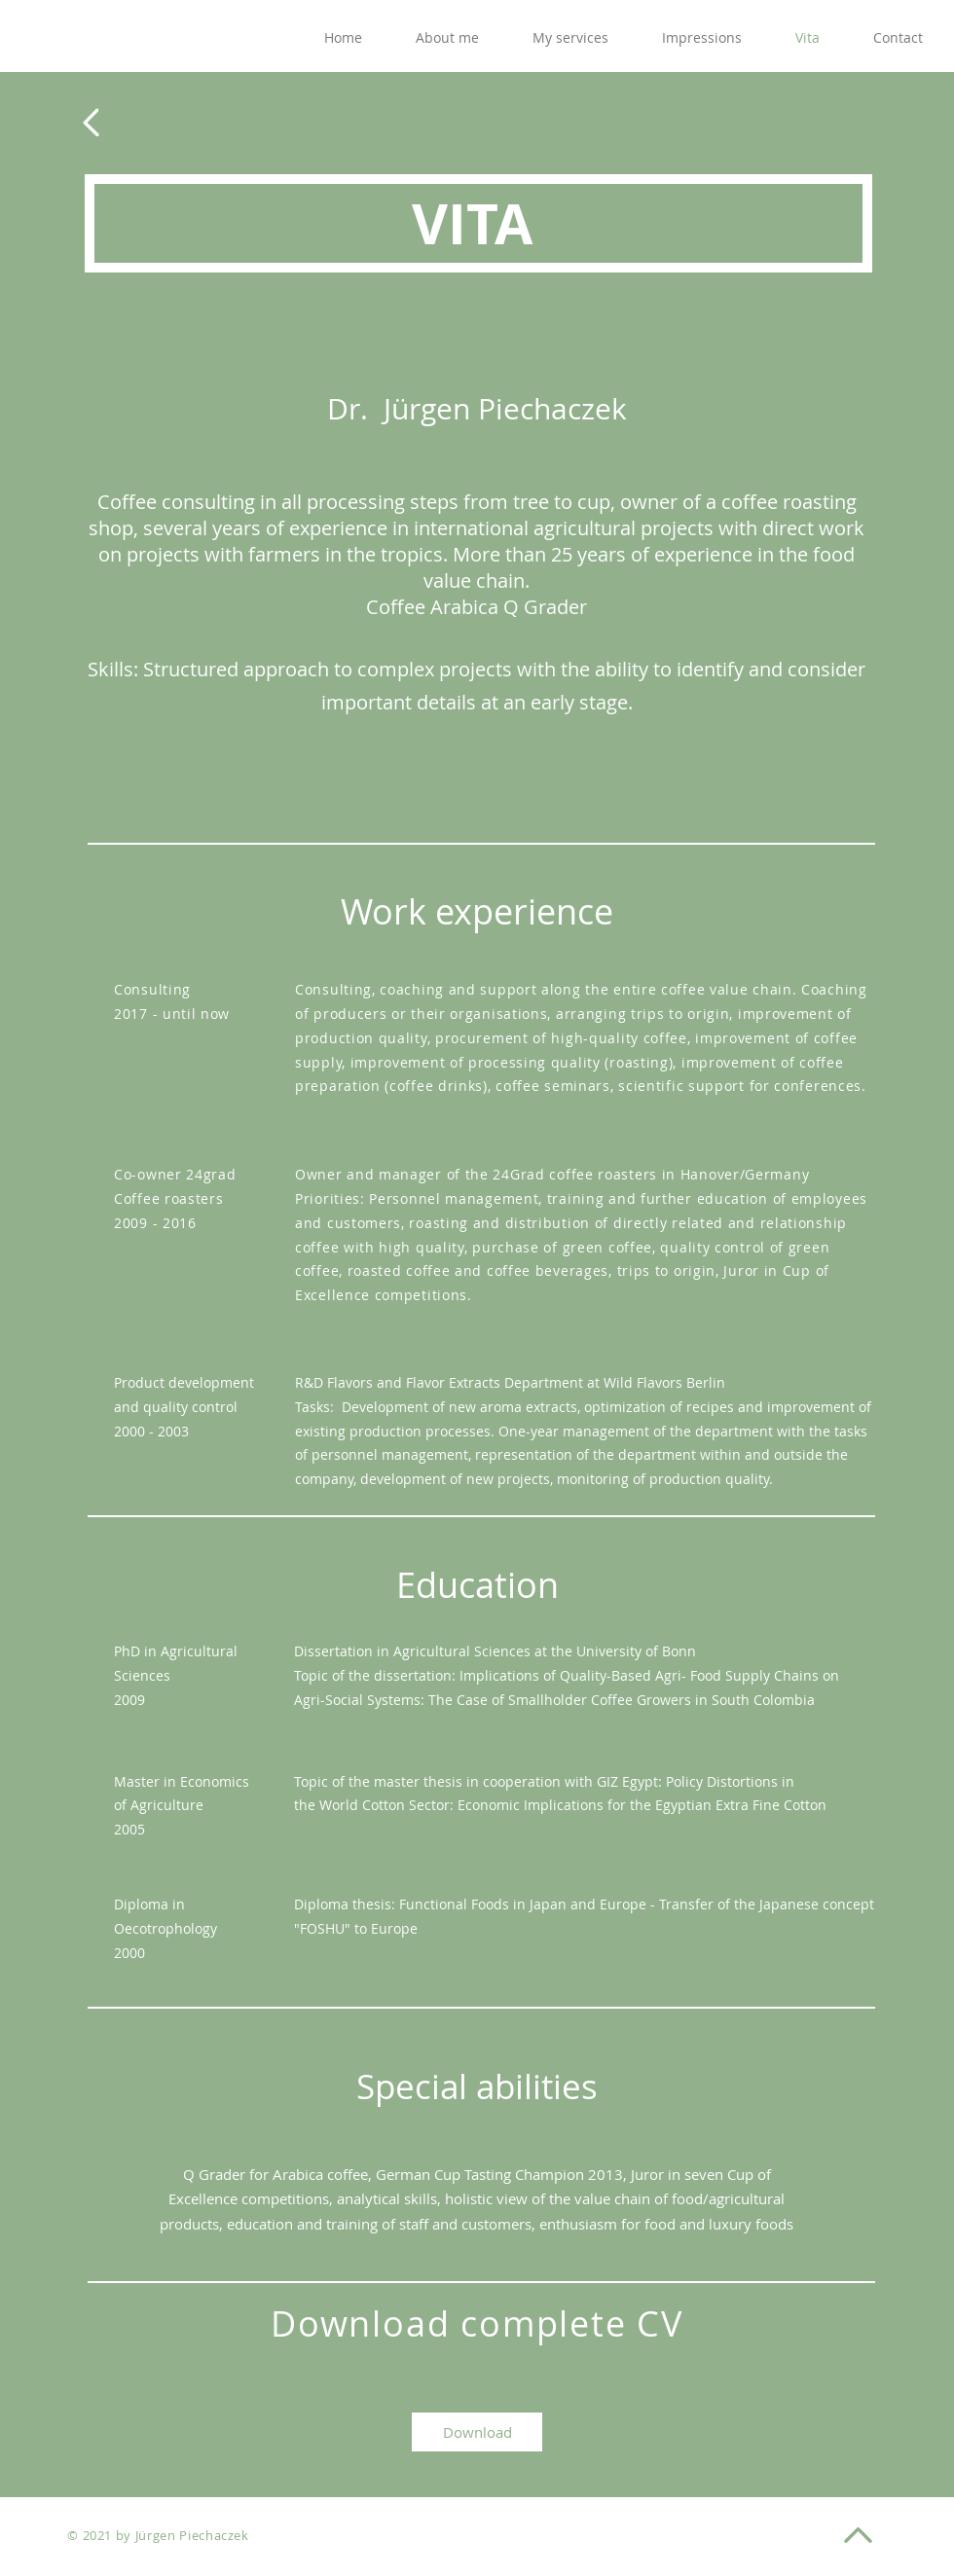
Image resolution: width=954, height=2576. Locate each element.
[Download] (477, 2432)
